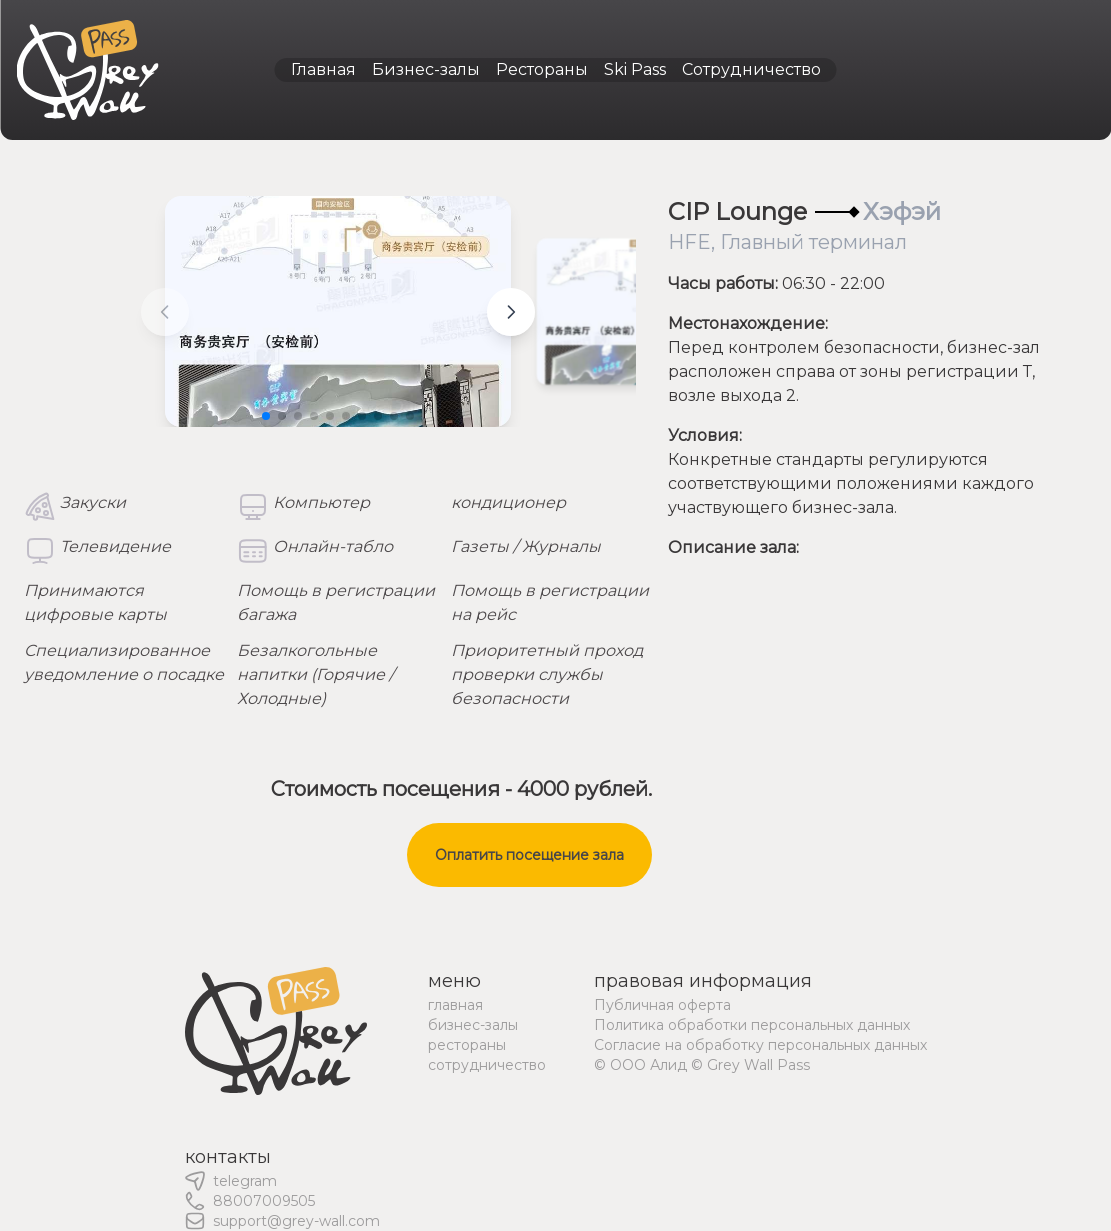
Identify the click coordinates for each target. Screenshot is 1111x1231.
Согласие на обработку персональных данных (760, 1045)
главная (455, 1005)
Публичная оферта (662, 1005)
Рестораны (542, 69)
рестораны (467, 1045)
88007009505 (264, 1201)
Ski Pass (635, 69)
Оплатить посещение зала (529, 855)
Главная (323, 69)
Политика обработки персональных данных (752, 1025)
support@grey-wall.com (296, 1221)
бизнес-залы (473, 1025)
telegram (245, 1181)
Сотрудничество (751, 69)
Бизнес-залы (426, 69)
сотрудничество (487, 1065)
